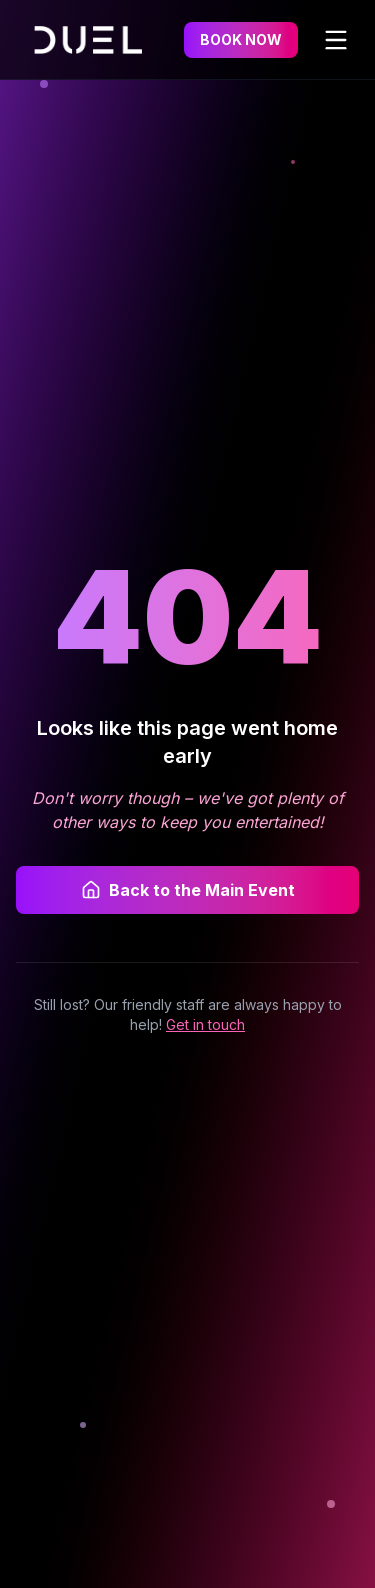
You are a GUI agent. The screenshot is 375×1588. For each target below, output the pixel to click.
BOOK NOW (241, 39)
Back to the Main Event (188, 890)
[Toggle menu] (336, 40)
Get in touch (205, 1024)
